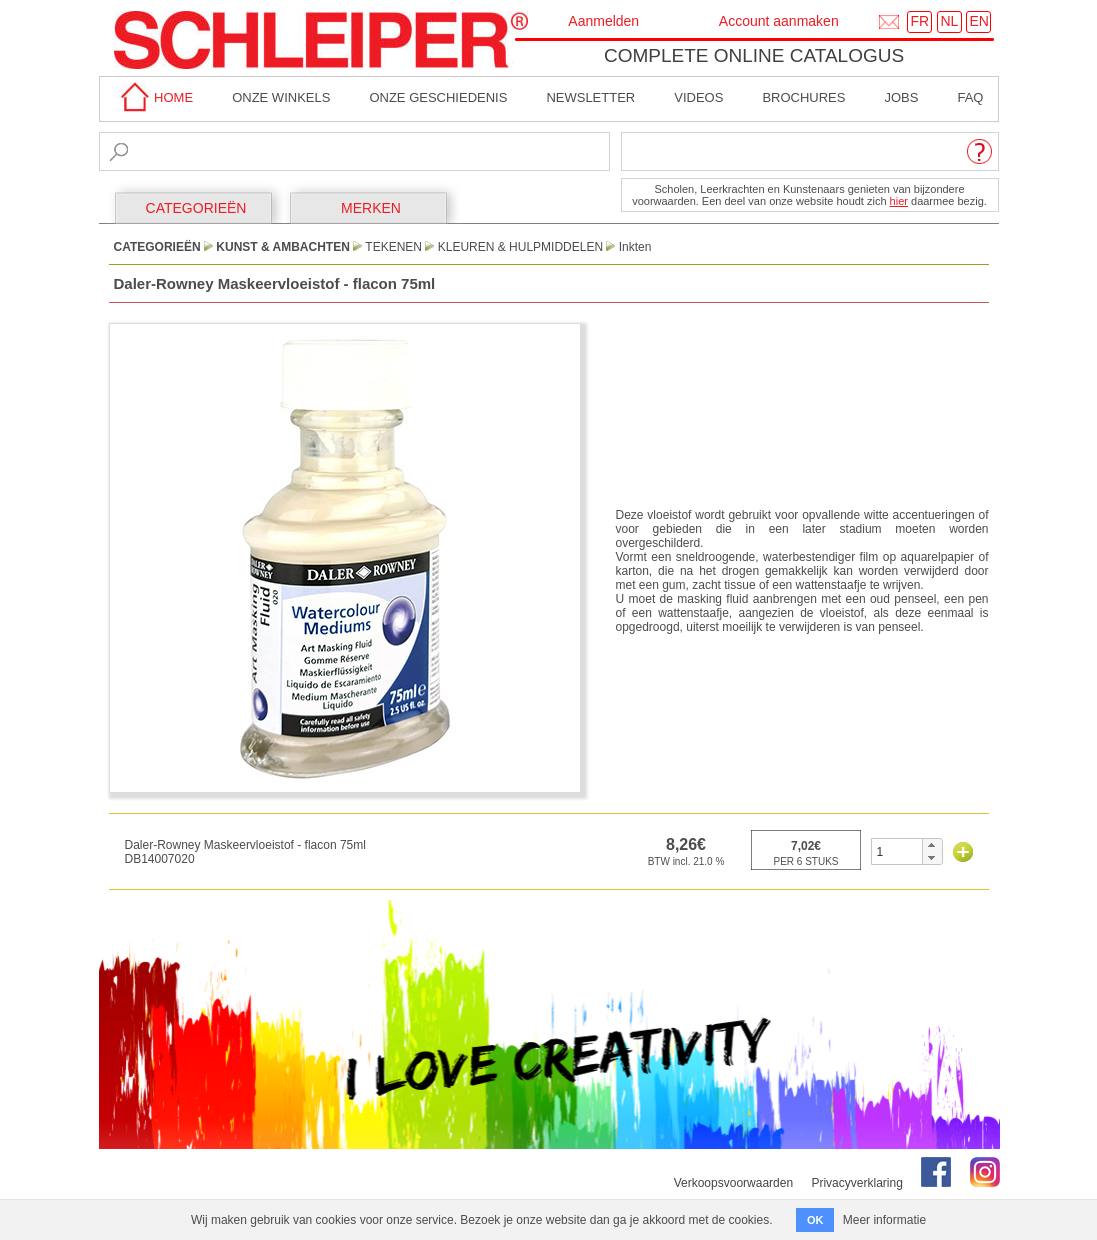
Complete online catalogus (754, 55)
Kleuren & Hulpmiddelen (520, 247)
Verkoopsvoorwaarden (733, 1183)
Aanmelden (603, 21)
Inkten (635, 247)
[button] (931, 845)
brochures (803, 97)
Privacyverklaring (856, 1183)
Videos (698, 97)
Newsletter (590, 97)
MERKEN (371, 208)
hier (899, 201)
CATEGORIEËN (196, 208)
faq (970, 97)
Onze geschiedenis (438, 97)
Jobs (901, 97)
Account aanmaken (779, 21)
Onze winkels (281, 97)
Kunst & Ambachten (283, 247)
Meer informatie (884, 1220)
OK (815, 1220)
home (154, 97)
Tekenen (393, 247)
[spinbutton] (897, 851)
